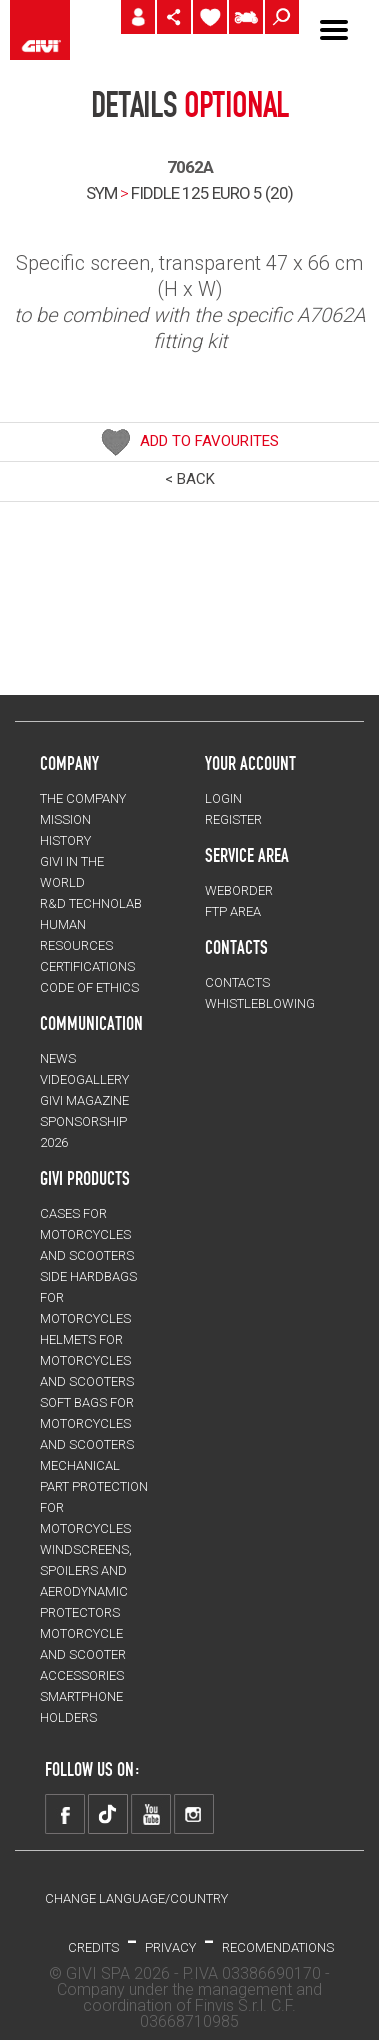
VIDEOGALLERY (84, 1079)
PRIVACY (170, 1947)
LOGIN (223, 798)
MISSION (65, 819)
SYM (101, 193)
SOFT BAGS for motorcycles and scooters (87, 1423)
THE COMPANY (83, 798)
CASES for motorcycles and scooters (87, 1234)
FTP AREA (233, 911)
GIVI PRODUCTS (85, 1178)
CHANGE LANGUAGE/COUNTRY (136, 1898)
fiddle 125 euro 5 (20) (212, 193)
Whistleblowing (260, 1003)
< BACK (190, 479)
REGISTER (233, 819)
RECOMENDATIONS (278, 1947)
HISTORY (65, 840)
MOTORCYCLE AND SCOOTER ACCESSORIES (83, 1654)
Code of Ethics (89, 987)
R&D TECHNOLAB (91, 903)
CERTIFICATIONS (87, 966)
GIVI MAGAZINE (84, 1100)
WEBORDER (239, 890)
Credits (93, 1947)
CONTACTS (237, 982)
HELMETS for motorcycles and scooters (87, 1360)
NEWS (58, 1058)
